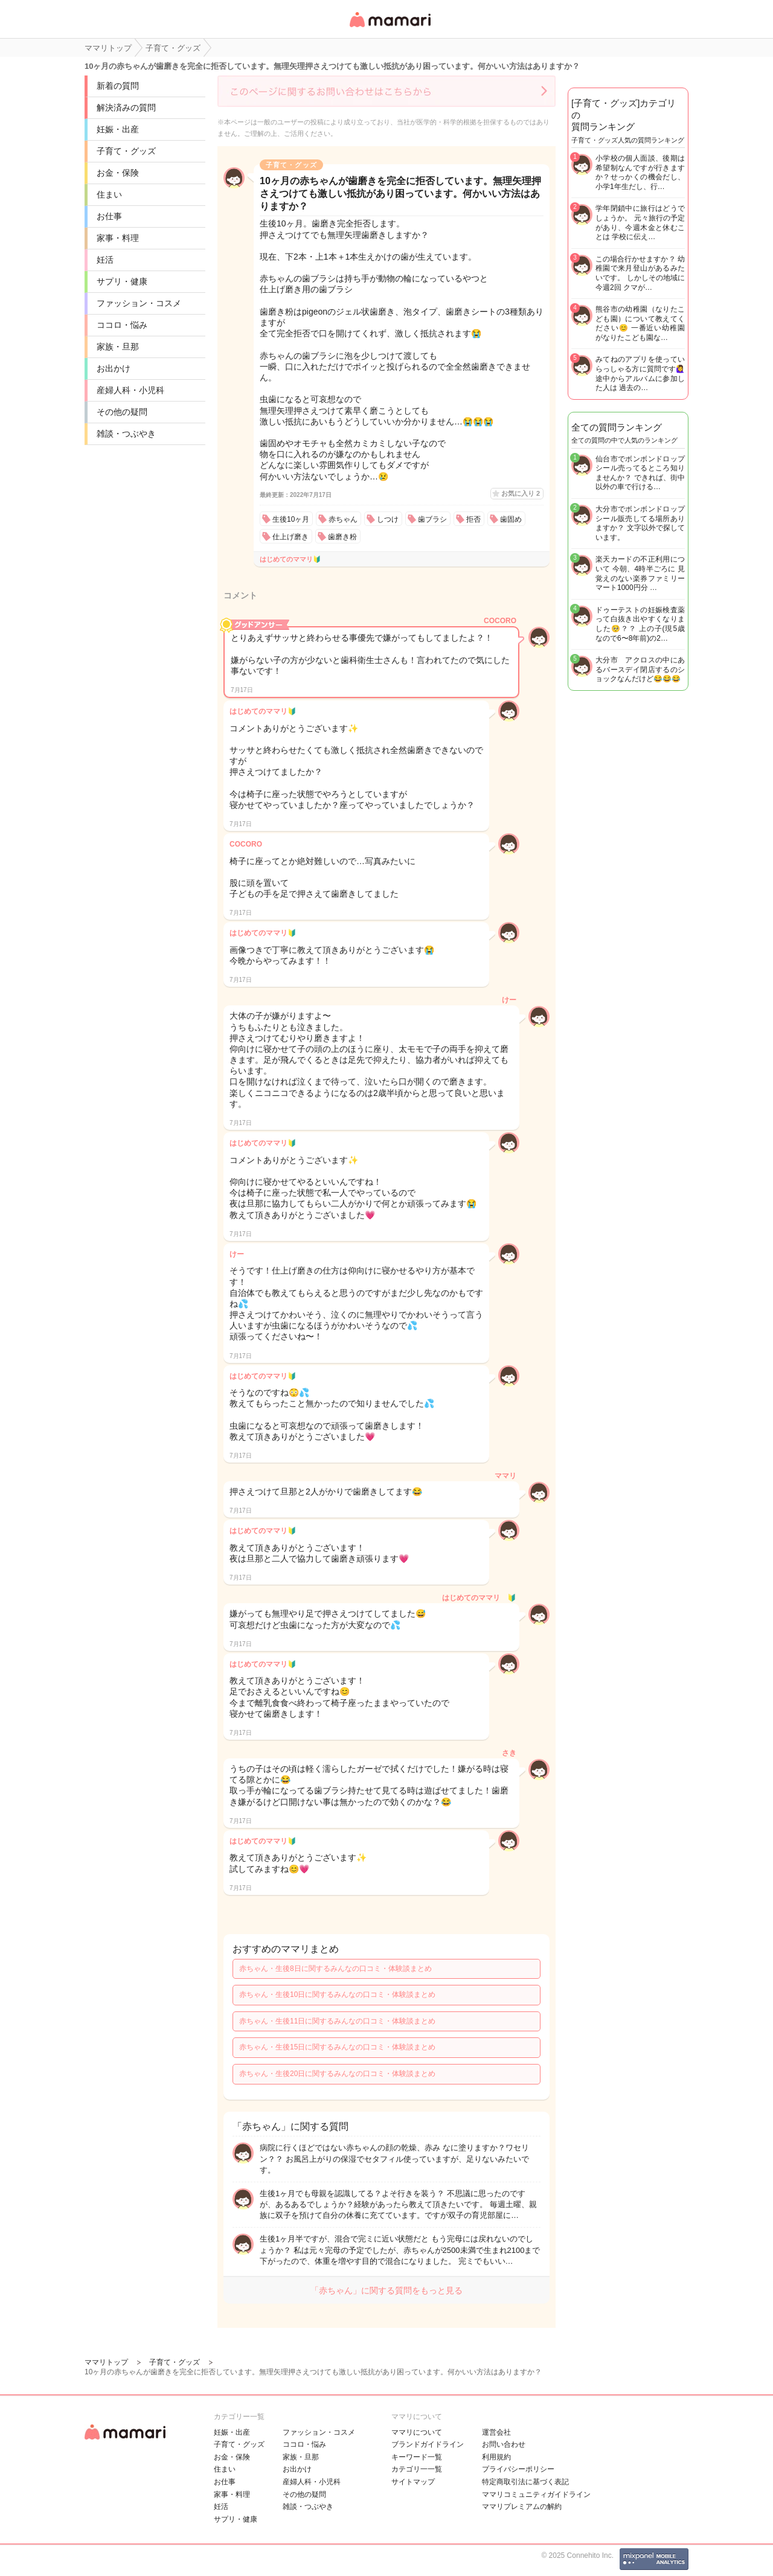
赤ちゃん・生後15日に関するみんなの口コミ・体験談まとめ (337, 2047)
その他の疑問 (122, 412)
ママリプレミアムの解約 (522, 2506)
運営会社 (496, 2432)
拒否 (473, 519)
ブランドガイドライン (427, 2444)
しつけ (388, 519)
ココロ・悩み (122, 325)
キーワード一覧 (416, 2457)
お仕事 (109, 216)
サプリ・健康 (122, 281)
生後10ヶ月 (290, 519)
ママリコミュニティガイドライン (536, 2494)
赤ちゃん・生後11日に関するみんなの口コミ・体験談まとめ (337, 2021)
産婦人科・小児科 (130, 390)
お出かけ (113, 368)
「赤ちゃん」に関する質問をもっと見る (386, 2290)
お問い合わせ (503, 2444)
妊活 (105, 259)
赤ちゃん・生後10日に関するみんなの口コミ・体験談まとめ (337, 1994)
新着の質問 (118, 86)
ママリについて (416, 2432)
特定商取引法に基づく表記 (525, 2482)
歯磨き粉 (342, 537)
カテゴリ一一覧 (416, 2469)
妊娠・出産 (118, 129)
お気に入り (520, 493)
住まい (109, 194)
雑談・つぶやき (126, 433)
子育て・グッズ (126, 151)
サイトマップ (413, 2482)
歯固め (511, 519)
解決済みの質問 (126, 107)
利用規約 (496, 2457)
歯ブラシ (432, 519)
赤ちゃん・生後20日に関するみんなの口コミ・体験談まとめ (337, 2073)
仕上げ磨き (290, 537)
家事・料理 (118, 238)
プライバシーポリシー (518, 2469)
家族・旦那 (118, 346)
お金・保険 (118, 173)
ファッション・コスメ (139, 303)
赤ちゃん (343, 519)
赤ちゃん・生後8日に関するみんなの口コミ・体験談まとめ (335, 1968)
